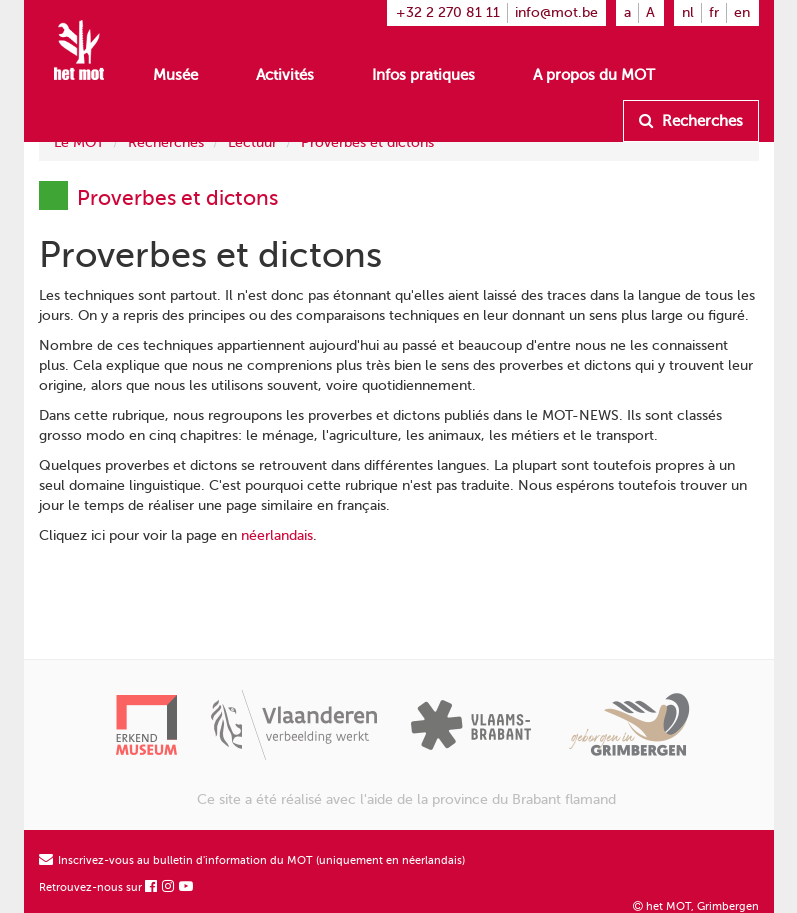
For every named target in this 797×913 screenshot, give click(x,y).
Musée (175, 75)
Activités (285, 75)
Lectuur (252, 142)
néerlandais (277, 535)
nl (688, 12)
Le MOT (79, 142)
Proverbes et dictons (367, 142)
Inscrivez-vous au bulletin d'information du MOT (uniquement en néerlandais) (252, 860)
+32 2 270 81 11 (448, 12)
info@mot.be (556, 12)
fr (714, 12)
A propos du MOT (594, 75)
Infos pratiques (423, 75)
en (742, 12)
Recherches (691, 121)
